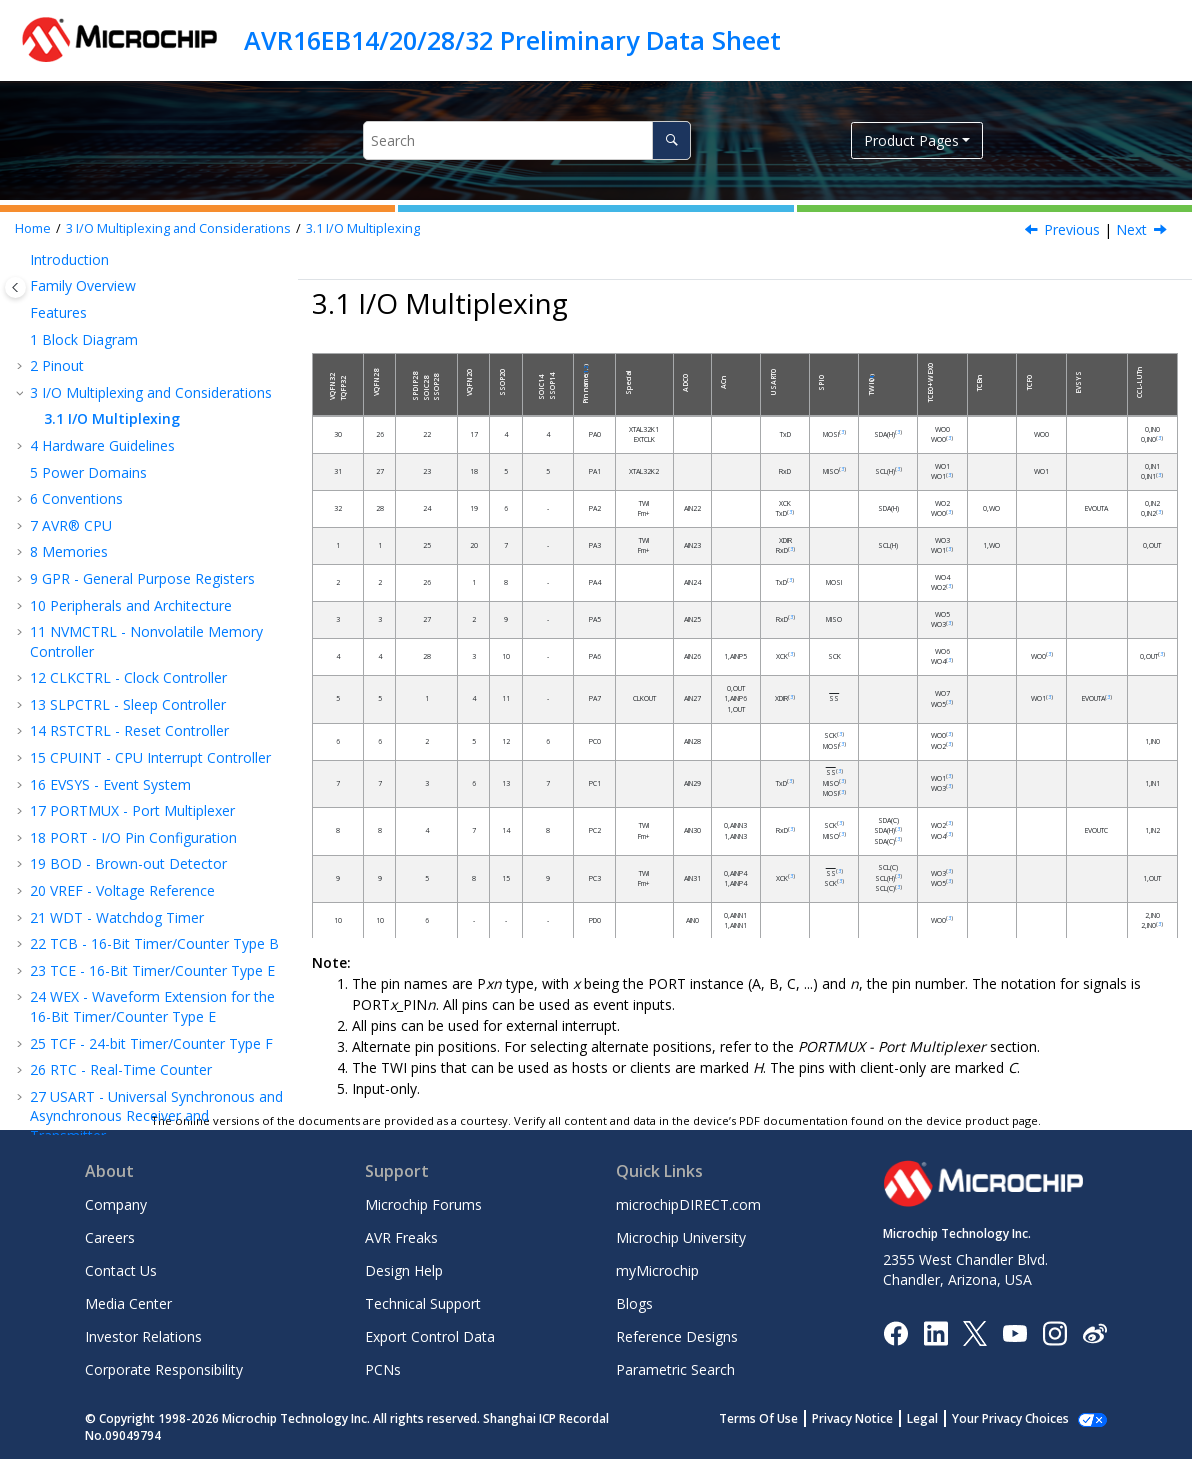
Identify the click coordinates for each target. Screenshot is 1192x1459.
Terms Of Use (780, 1418)
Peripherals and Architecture (131, 605)
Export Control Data (430, 1336)
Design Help (404, 1270)
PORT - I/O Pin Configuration (133, 837)
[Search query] (527, 140)
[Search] (671, 140)
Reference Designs (677, 1336)
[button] (22, 260)
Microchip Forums (423, 1204)
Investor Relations (143, 1336)
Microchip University (681, 1237)
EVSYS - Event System (110, 784)
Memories (69, 551)
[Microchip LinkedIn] (935, 1331)
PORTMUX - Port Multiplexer (132, 810)
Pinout (57, 365)
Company (116, 1204)
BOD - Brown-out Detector (128, 863)
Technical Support (423, 1303)
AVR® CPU (71, 525)
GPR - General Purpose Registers (142, 578)
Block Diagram (84, 339)
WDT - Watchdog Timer (117, 917)
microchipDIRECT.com (688, 1204)
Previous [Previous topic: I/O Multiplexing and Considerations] (1072, 229)
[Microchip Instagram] (1054, 1331)
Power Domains (88, 472)
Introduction (69, 259)
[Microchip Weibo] (1094, 1332)
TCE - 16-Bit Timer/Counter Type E (152, 970)
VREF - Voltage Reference (122, 890)
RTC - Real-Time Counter (121, 1069)
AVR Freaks (401, 1237)
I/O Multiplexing (363, 228)
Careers (110, 1237)
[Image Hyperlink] (1014, 1332)
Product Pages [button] (911, 140)
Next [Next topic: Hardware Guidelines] (1131, 229)
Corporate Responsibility (164, 1369)
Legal (944, 1418)
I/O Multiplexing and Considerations (178, 228)
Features (58, 312)
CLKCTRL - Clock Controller (128, 677)
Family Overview (83, 285)
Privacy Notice (874, 1418)
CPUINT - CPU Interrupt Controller (150, 757)
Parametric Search (675, 1369)
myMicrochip (657, 1270)
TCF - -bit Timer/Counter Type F (151, 1043)
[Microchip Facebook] (895, 1331)
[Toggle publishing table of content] (15, 287)
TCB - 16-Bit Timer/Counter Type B (154, 943)
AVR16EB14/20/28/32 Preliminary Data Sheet (512, 40)
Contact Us (121, 1270)
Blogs (634, 1303)
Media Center (128, 1303)
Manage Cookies (1021, 1418)
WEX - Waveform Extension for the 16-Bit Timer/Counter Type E (152, 1006)
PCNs (383, 1369)
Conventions (76, 498)
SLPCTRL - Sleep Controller (128, 704)
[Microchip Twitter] (975, 1331)
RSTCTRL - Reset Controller (129, 730)
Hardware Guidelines (102, 445)
